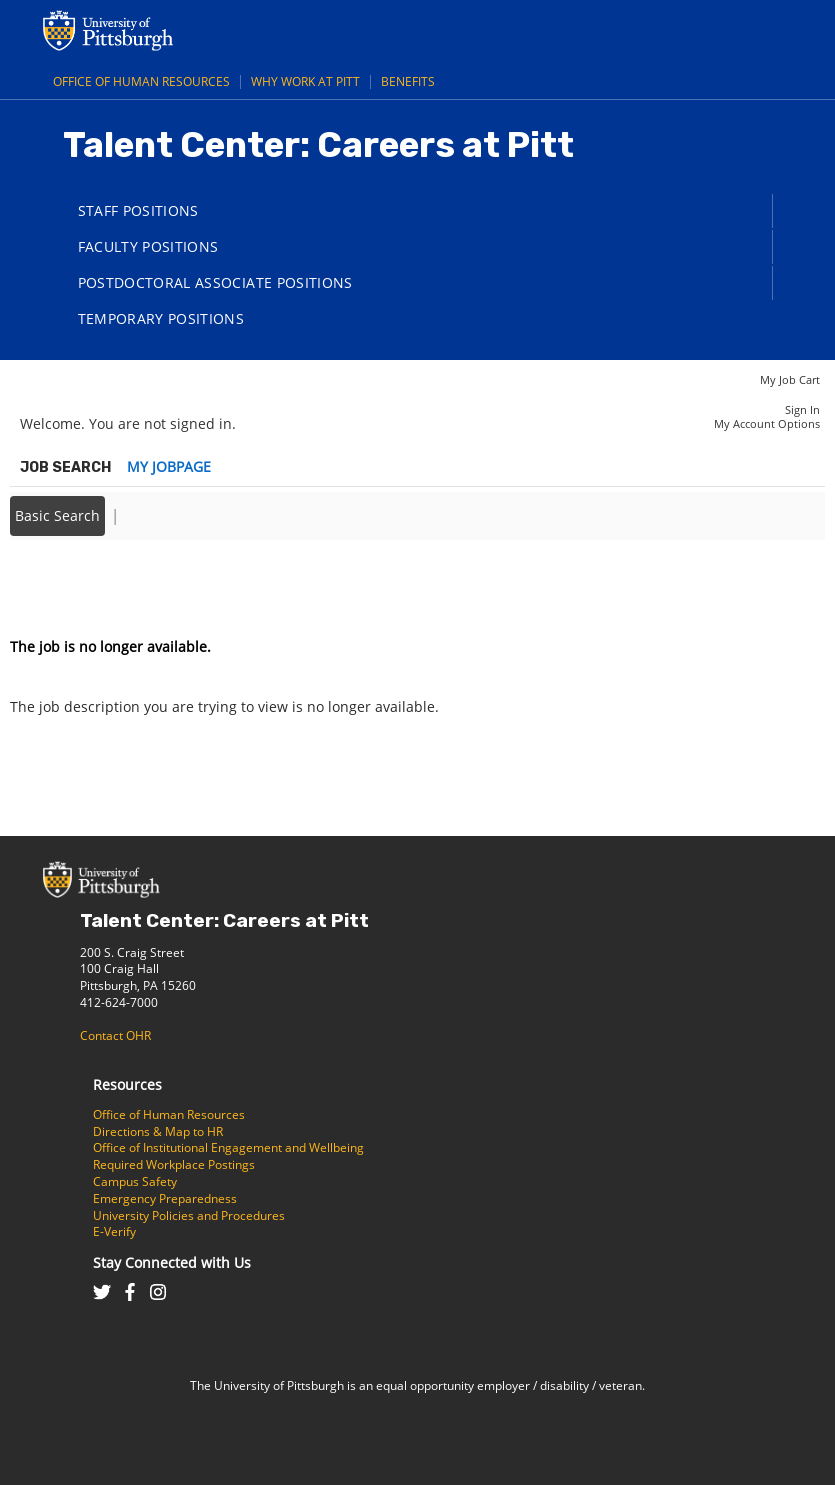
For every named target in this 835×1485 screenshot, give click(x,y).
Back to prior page (73, 586)
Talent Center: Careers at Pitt (224, 920)
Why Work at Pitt (305, 81)
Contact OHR (115, 1035)
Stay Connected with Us (172, 1262)
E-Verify (114, 1231)
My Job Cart (790, 379)
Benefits (408, 81)
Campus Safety (135, 1181)
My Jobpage (169, 466)
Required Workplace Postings (174, 1164)
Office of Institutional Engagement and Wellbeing (228, 1147)
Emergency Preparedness (165, 1198)
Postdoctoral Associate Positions (215, 282)
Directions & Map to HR (158, 1131)
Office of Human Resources (141, 81)
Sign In (802, 409)
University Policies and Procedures (189, 1215)
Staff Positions (138, 210)
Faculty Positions (148, 246)
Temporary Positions (161, 318)
